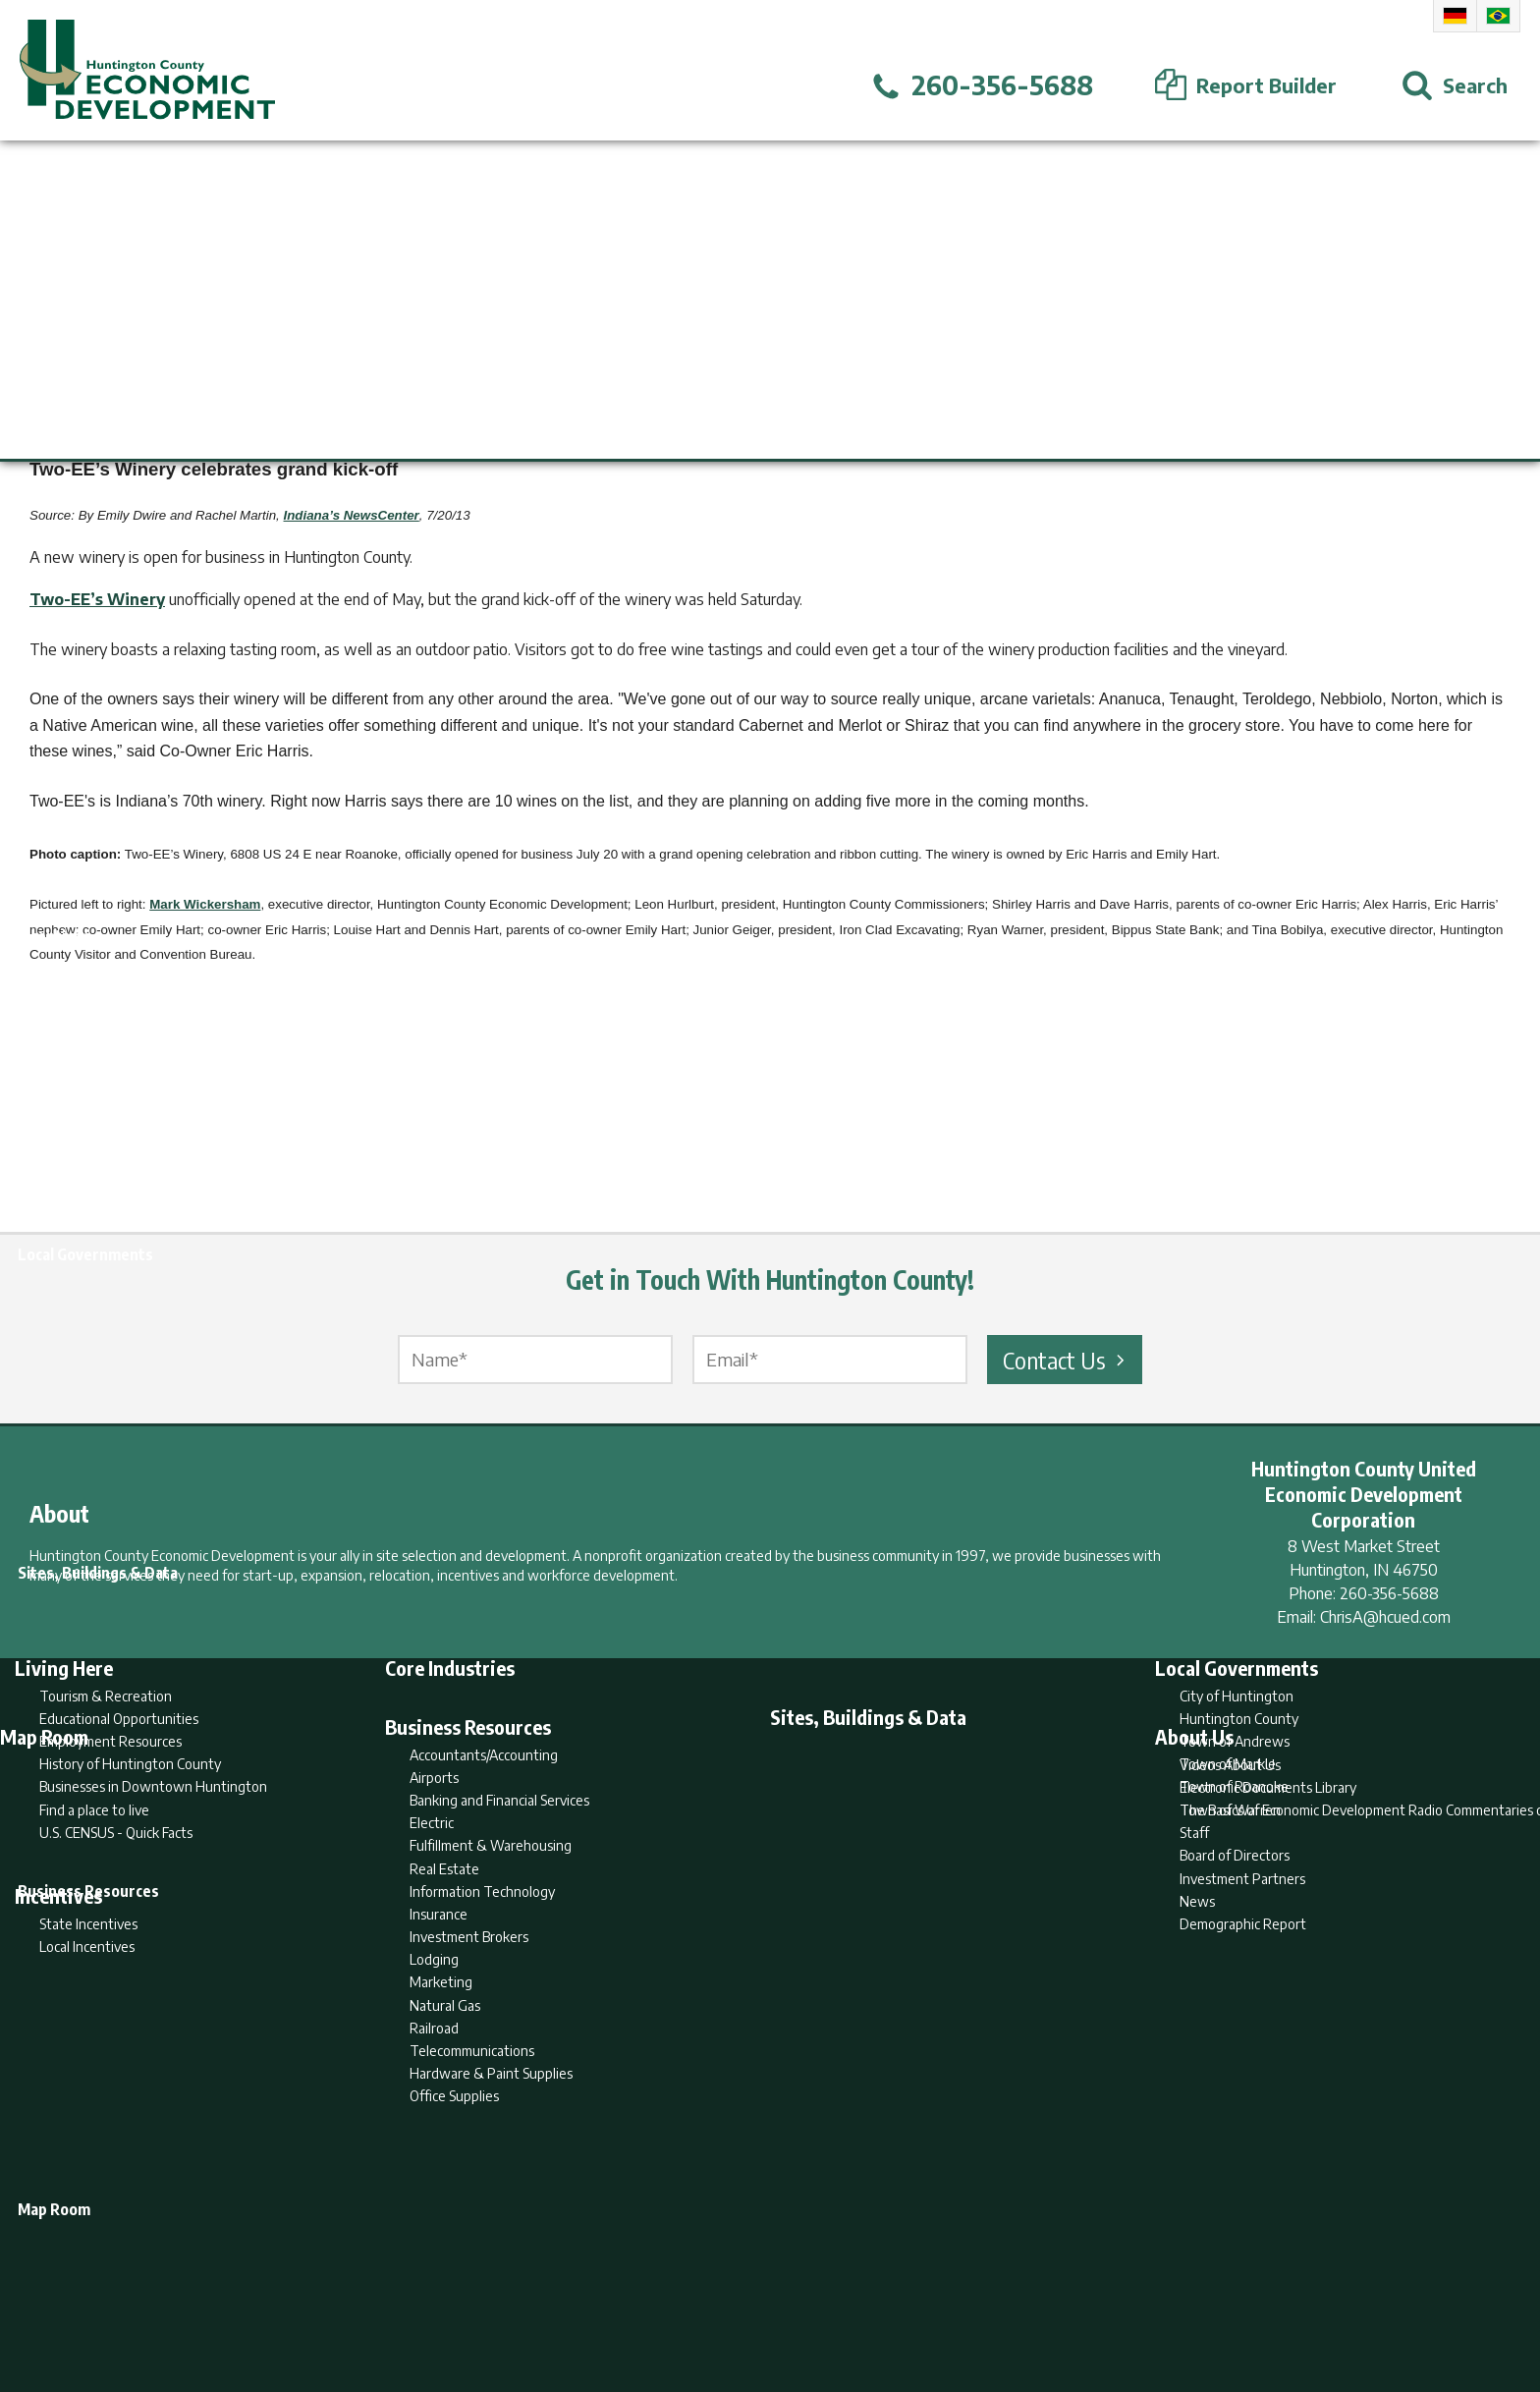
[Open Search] (1454, 85)
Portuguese (1498, 16)
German (1455, 16)
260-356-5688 (1389, 1593)
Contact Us (1066, 1359)
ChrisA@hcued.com (1385, 1617)
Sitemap (928, 2299)
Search (669, 2299)
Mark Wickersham (204, 904)
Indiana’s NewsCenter (351, 515)
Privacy (855, 2299)
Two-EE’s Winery (97, 599)
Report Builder (761, 2299)
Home (606, 2299)
